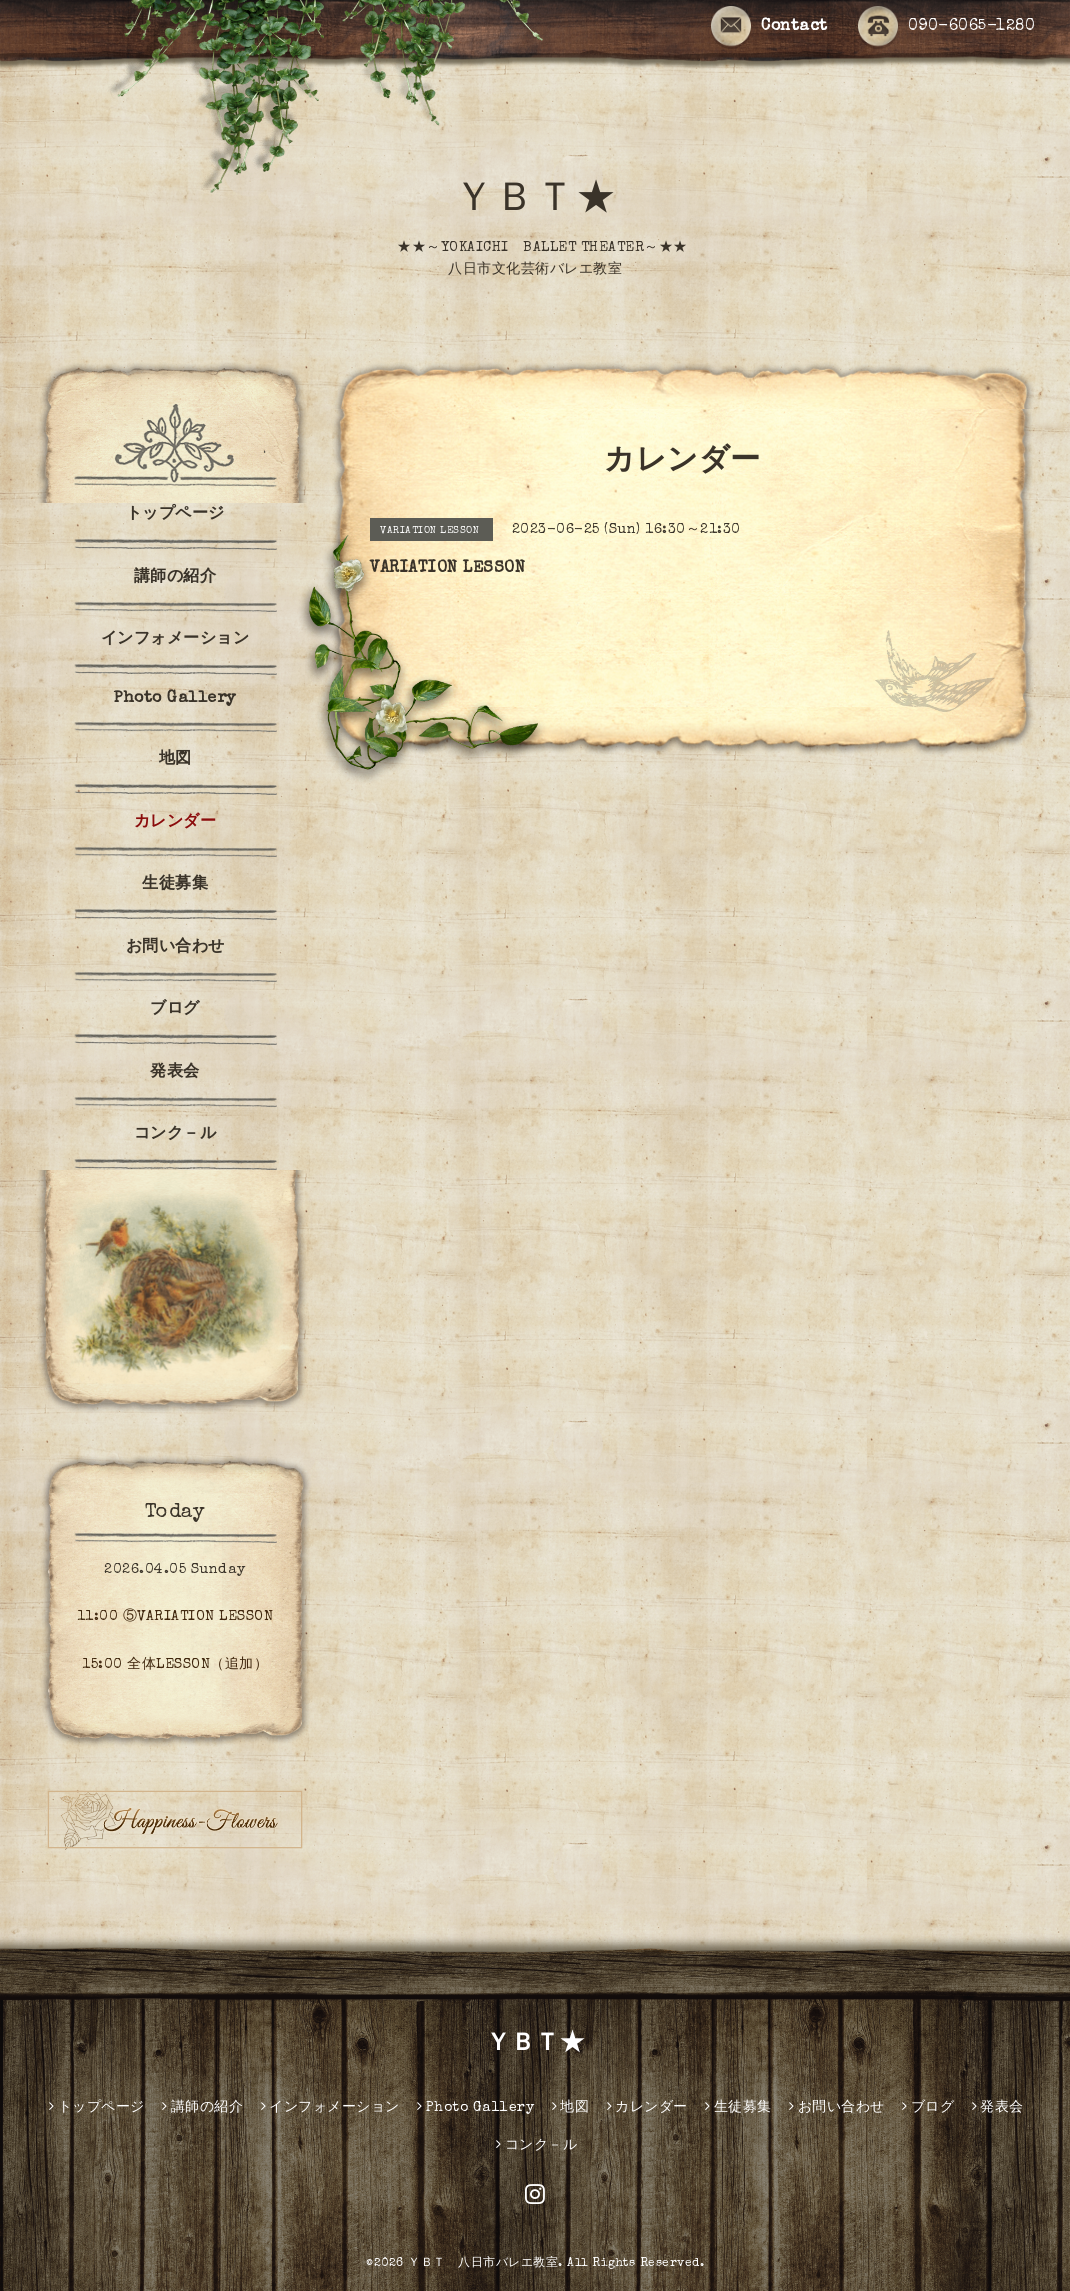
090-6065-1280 (947, 27)
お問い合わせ (175, 948)
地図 (175, 760)
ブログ (175, 1010)
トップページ (175, 515)
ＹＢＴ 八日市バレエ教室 (483, 2264)
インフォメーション (175, 640)
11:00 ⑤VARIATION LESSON (175, 1617)
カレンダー (175, 823)
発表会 (175, 1073)
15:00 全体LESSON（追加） (175, 1665)
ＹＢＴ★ (535, 202)
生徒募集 (175, 885)
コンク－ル (175, 1135)
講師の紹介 (175, 578)
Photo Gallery (175, 699)
